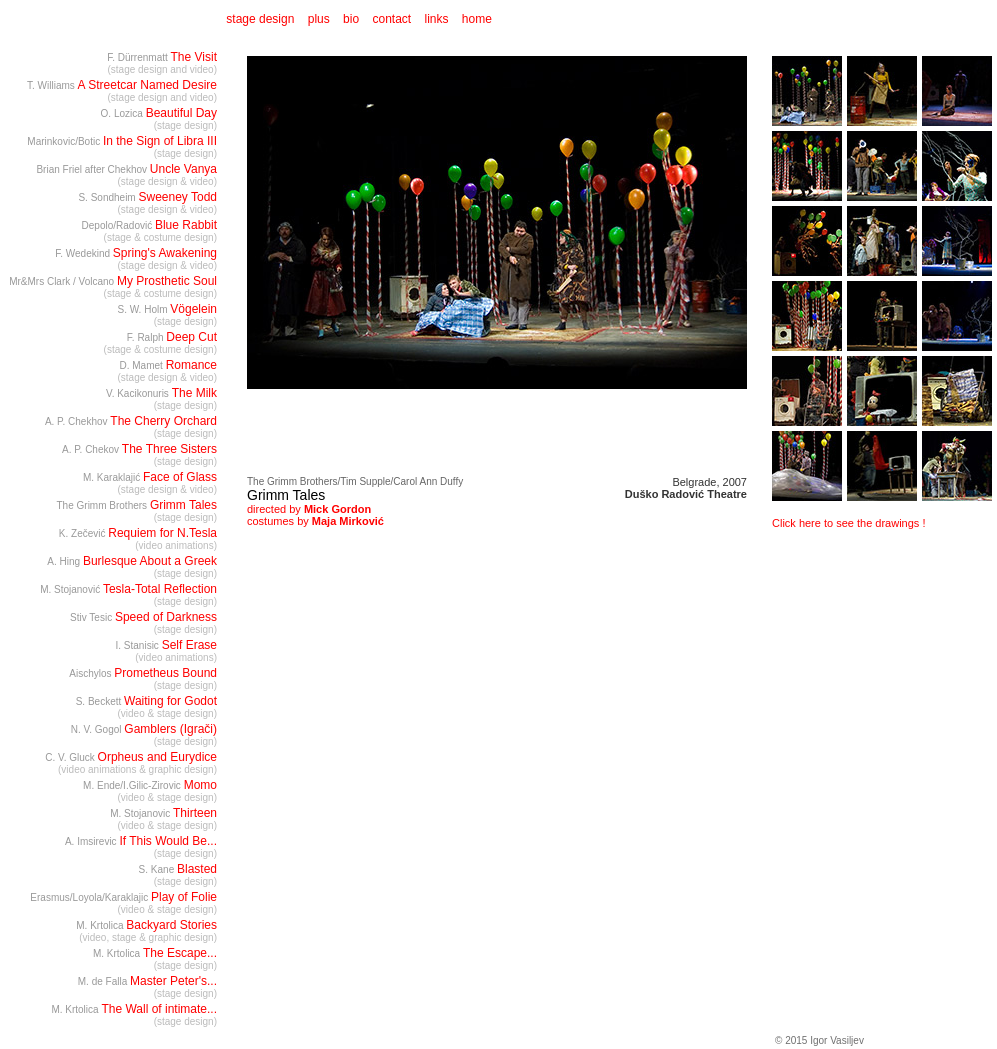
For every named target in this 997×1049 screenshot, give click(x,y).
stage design (258, 19)
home (477, 19)
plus (319, 19)
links (437, 19)
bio (351, 19)
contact (391, 19)
